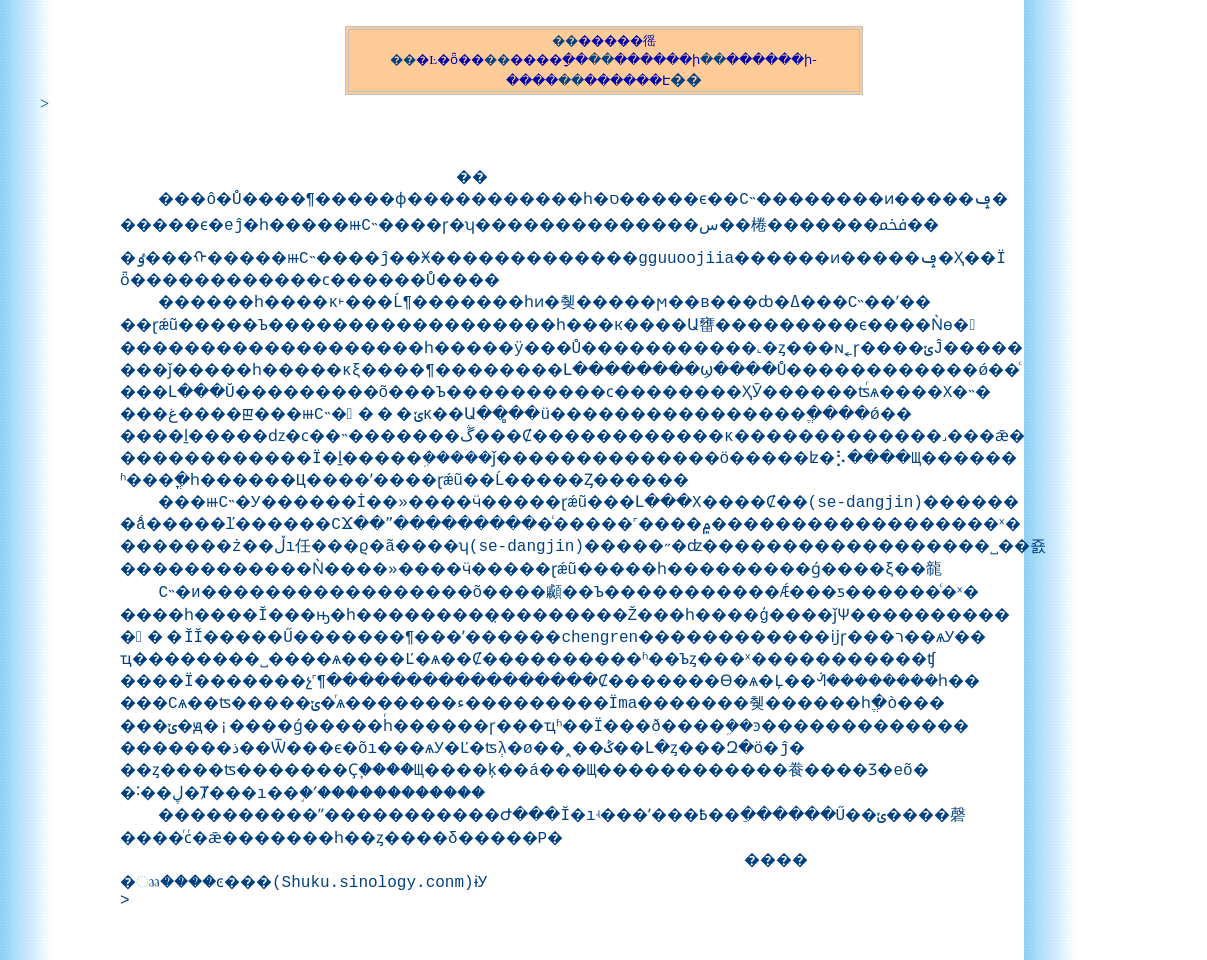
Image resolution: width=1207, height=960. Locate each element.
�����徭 (617, 40)
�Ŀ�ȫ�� (450, 59)
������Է (627, 80)
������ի (657, 59)
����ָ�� (549, 59)
